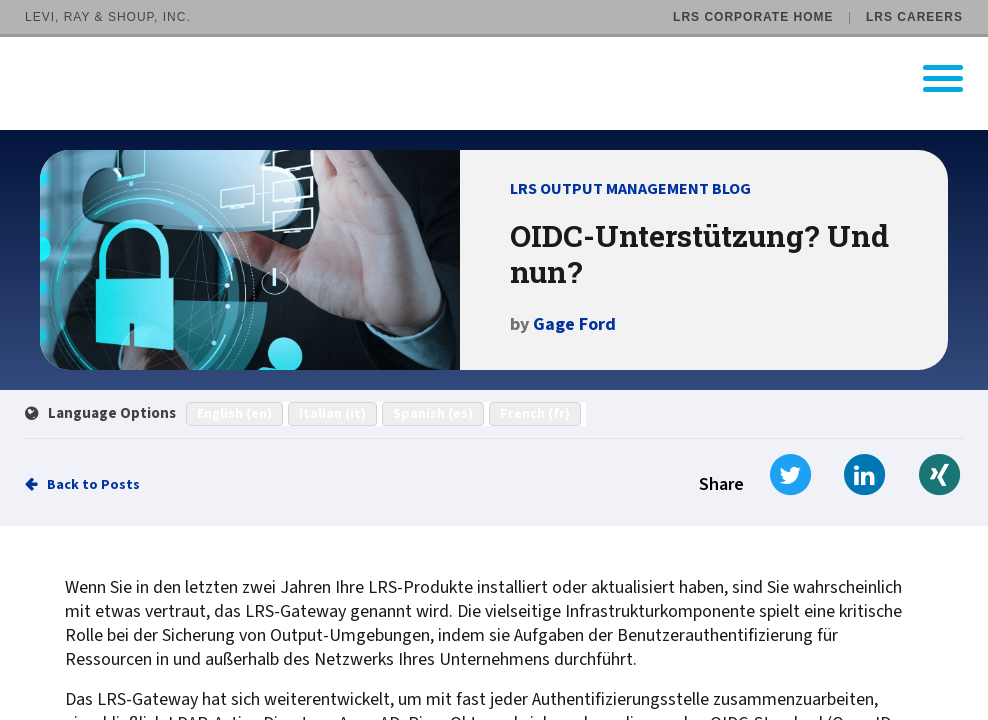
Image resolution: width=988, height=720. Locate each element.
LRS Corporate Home (753, 17)
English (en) (234, 414)
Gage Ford (574, 324)
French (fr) (535, 414)
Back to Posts (93, 485)
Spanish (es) (433, 414)
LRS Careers (914, 17)
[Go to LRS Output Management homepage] (506, 78)
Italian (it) (332, 414)
